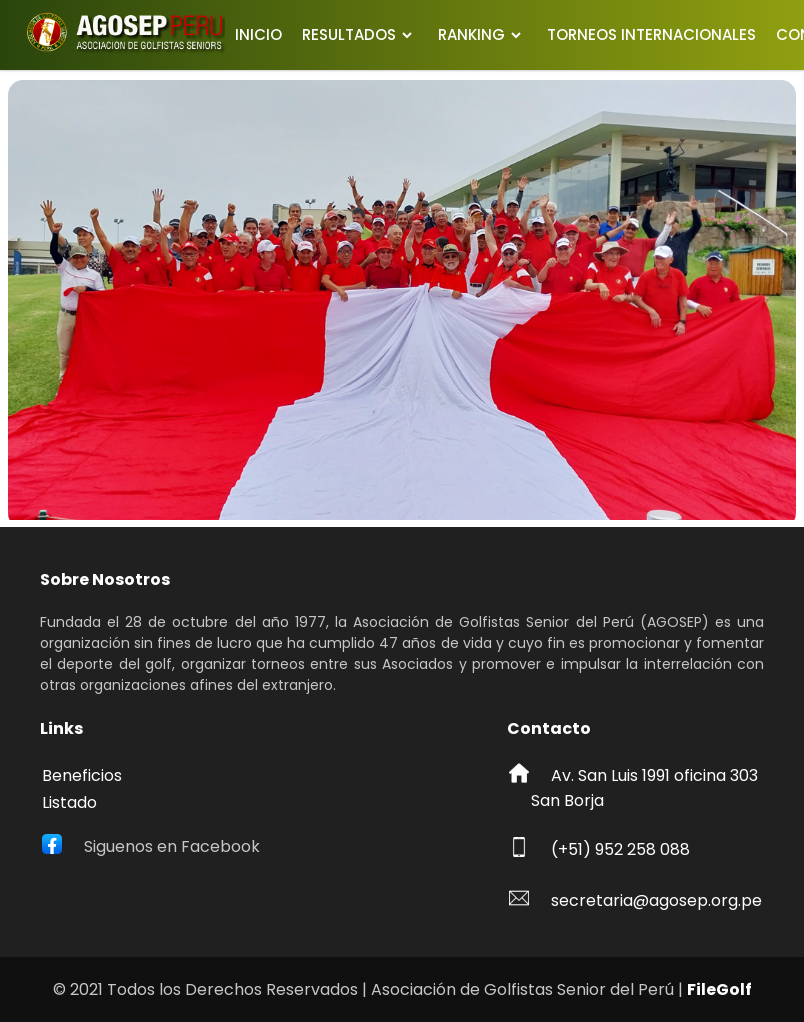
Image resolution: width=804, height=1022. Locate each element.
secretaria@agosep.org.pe (656, 900)
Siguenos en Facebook (172, 846)
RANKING (471, 34)
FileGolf (719, 989)
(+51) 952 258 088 (620, 849)
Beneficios (82, 775)
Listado (69, 802)
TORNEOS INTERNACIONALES (651, 34)
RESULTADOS (349, 34)
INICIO (258, 34)
